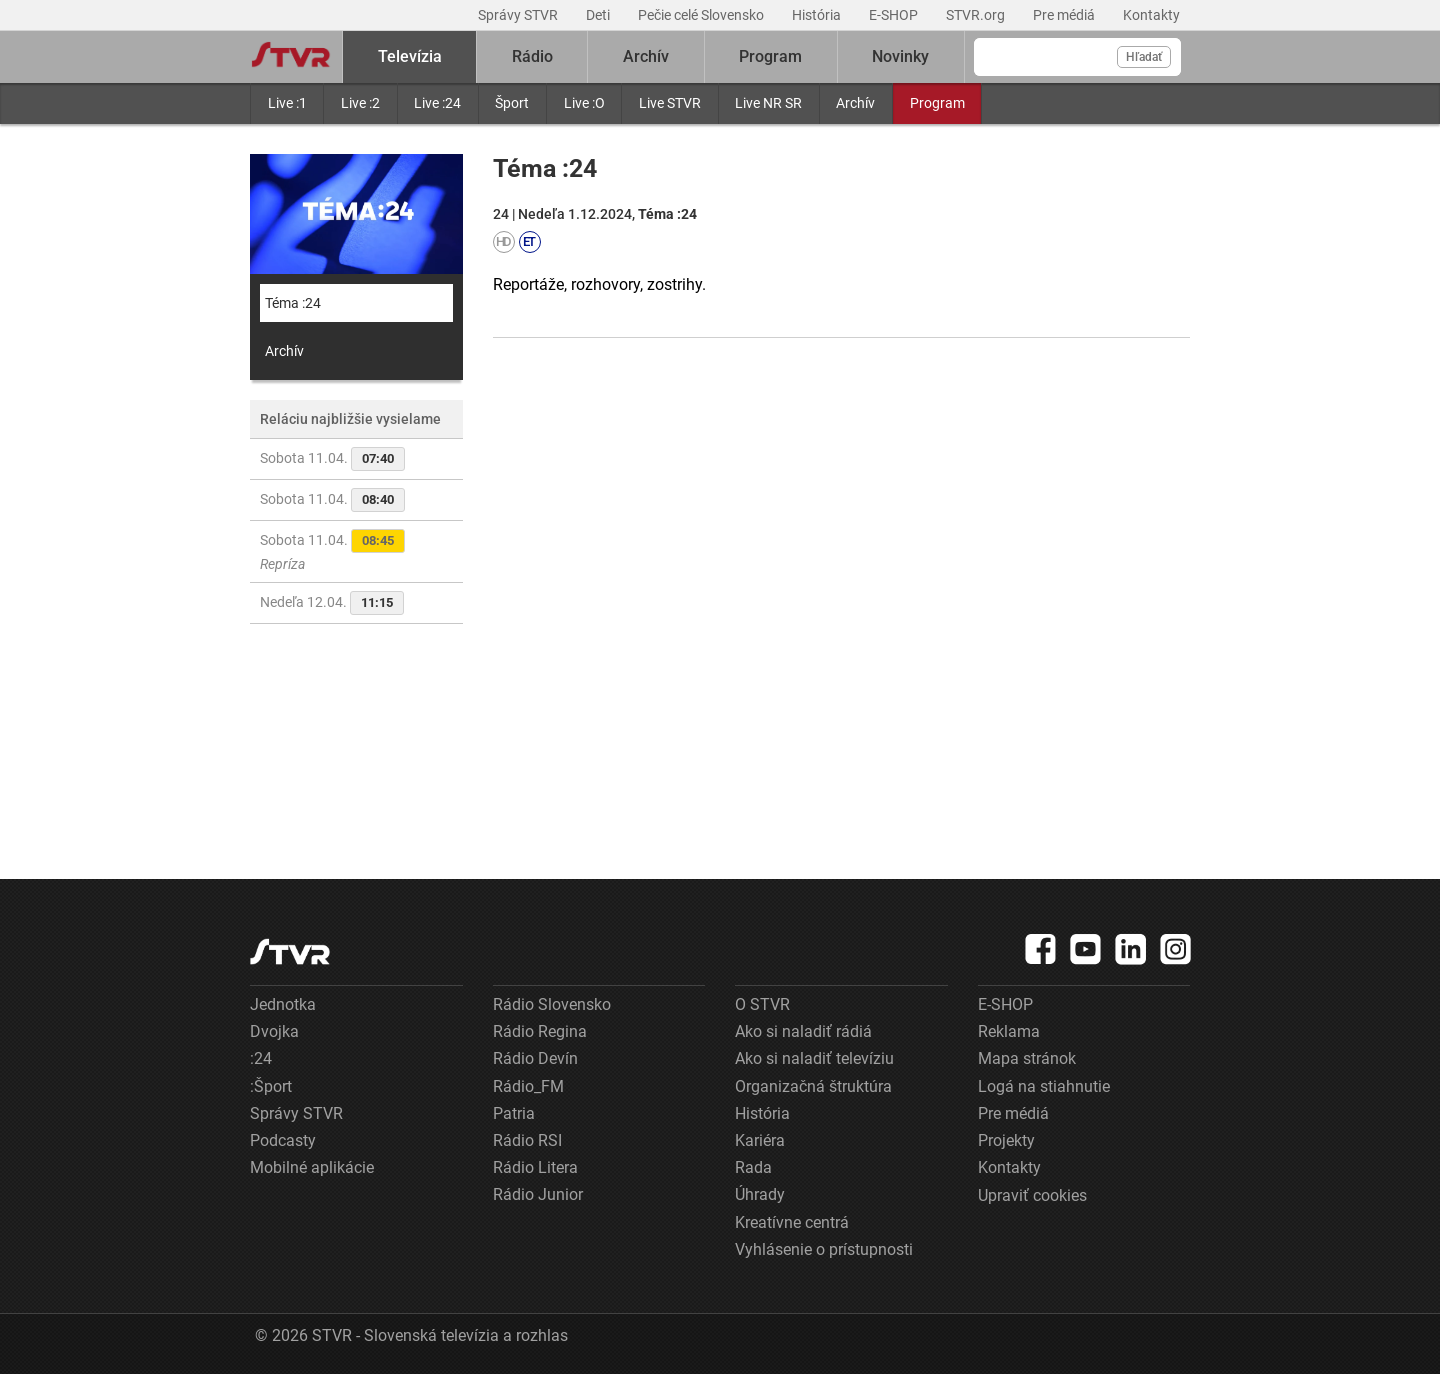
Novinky (900, 56)
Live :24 (437, 103)
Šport (512, 103)
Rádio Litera (535, 1167)
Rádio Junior (538, 1194)
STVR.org (977, 15)
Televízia (410, 56)
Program (937, 103)
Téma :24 (293, 303)
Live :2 (360, 103)
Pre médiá (1065, 15)
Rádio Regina (540, 1031)
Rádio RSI (527, 1140)
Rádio (532, 56)
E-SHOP (895, 15)
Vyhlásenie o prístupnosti (824, 1249)
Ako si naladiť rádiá (803, 1031)
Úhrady (760, 1194)
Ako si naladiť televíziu (814, 1058)
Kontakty (1151, 15)
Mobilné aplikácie (312, 1167)
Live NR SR (768, 103)
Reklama (1009, 1031)
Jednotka (283, 1004)
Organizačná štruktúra (813, 1086)
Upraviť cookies (1032, 1195)
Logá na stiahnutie (1044, 1086)
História (818, 15)
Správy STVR (519, 15)
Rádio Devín (535, 1058)
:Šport (271, 1086)
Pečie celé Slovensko (702, 15)
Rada (753, 1167)
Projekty (1006, 1140)
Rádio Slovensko (552, 1004)
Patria (514, 1113)
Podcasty (283, 1140)
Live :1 (287, 103)
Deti (599, 15)
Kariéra (760, 1140)
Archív (855, 103)
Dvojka (274, 1031)
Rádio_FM (528, 1086)
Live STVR (670, 103)
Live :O (584, 103)
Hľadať (1144, 57)
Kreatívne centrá (792, 1222)
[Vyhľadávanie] (1077, 57)
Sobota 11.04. (332, 459)
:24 (261, 1058)
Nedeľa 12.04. (332, 603)
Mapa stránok (1027, 1058)
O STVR (762, 1004)
